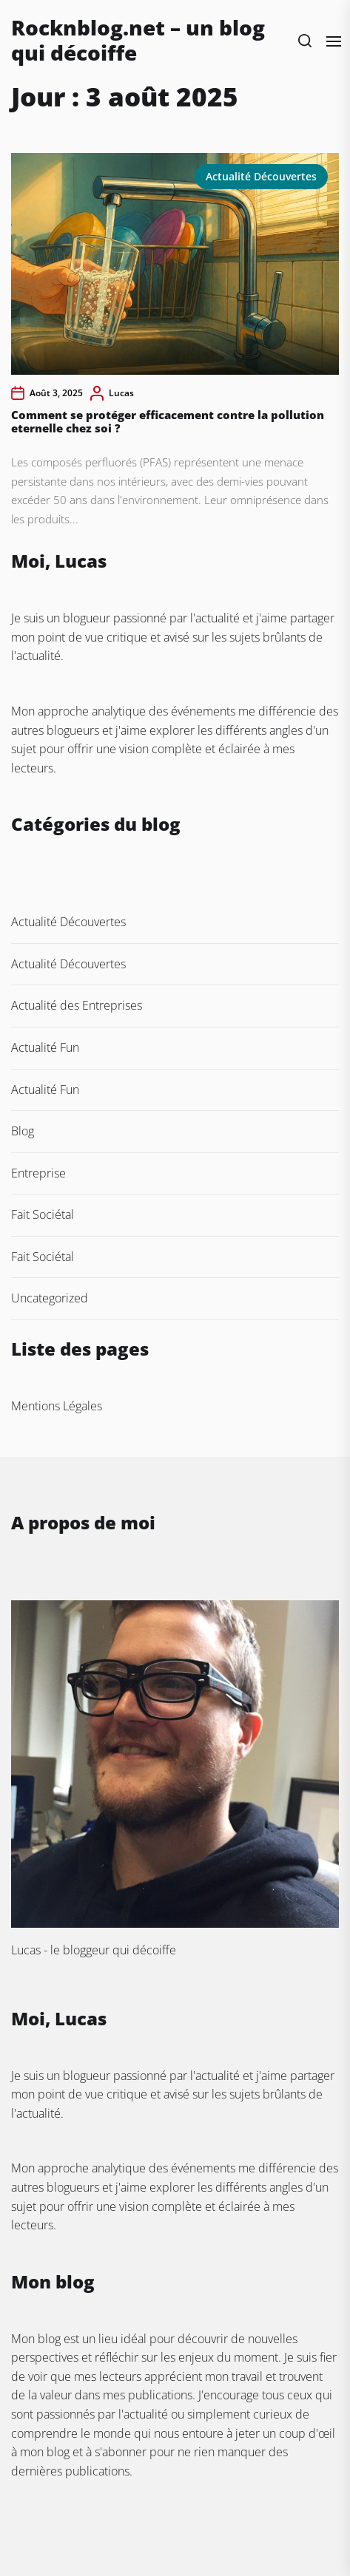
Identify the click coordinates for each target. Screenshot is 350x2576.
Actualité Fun (45, 1047)
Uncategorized (49, 1298)
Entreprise (38, 1173)
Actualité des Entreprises (76, 1005)
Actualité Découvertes (261, 176)
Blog (22, 1131)
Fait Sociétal (42, 1214)
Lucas (121, 393)
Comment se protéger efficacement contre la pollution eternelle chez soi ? (167, 421)
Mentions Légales (56, 1406)
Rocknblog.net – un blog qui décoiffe (138, 40)
